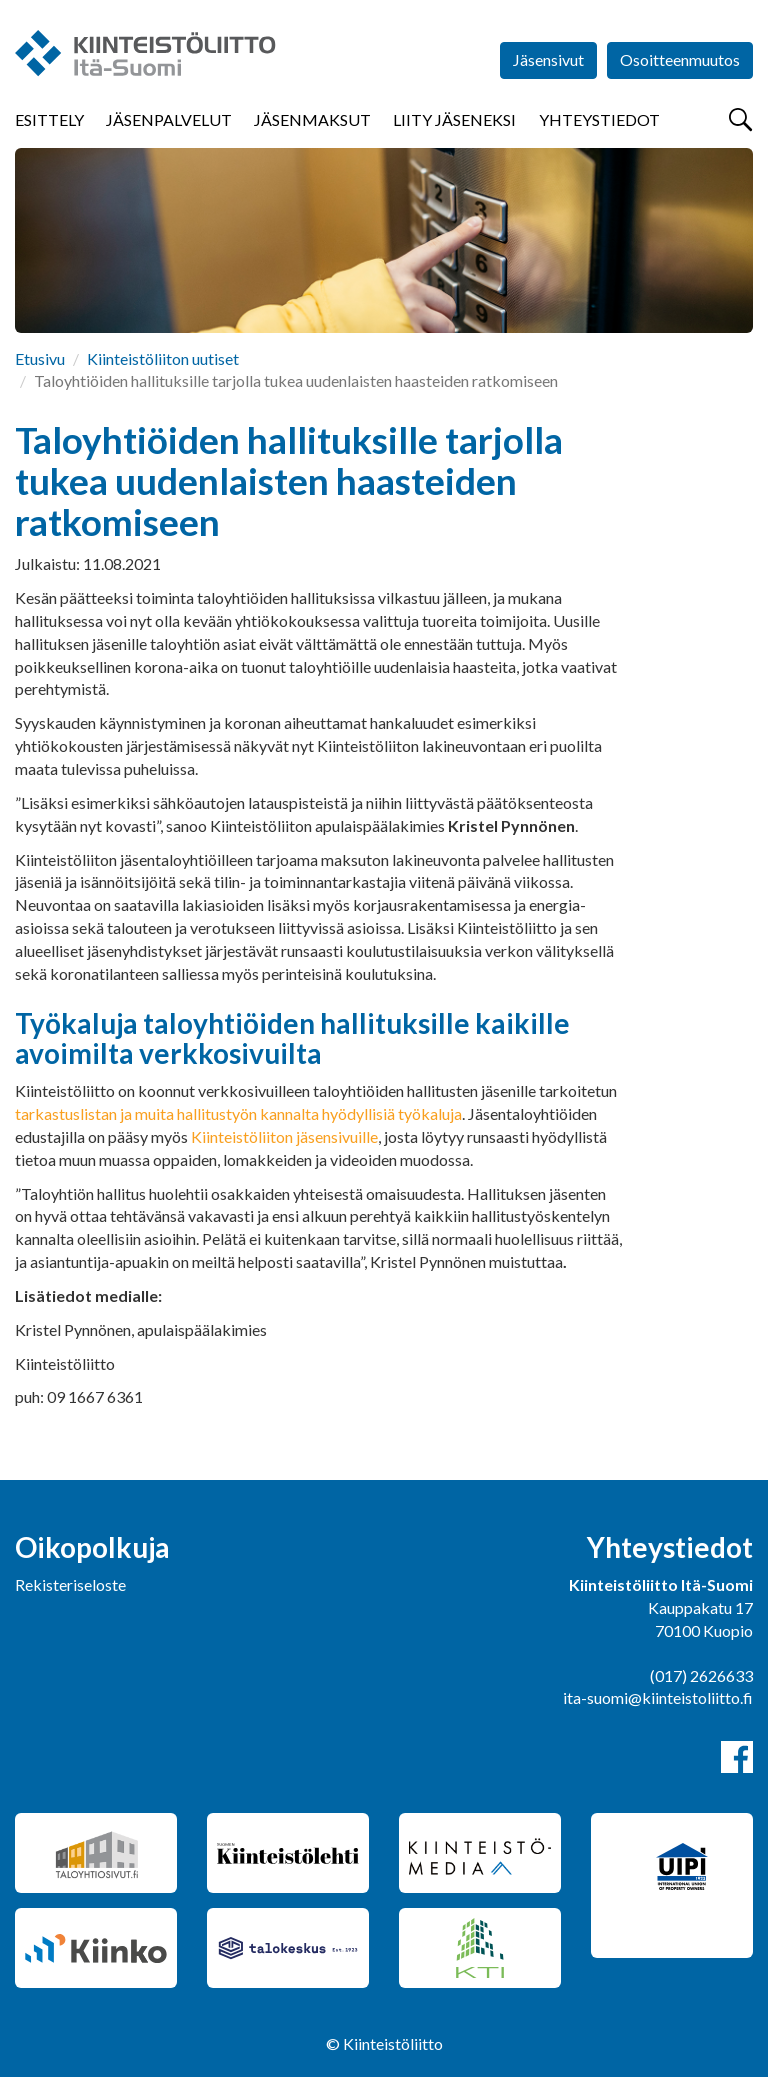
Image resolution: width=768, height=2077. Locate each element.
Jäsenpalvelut (169, 119)
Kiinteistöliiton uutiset (163, 358)
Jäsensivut (548, 59)
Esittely (49, 119)
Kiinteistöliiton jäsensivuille (284, 1136)
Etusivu (40, 358)
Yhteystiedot (599, 119)
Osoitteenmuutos (680, 59)
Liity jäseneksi (454, 119)
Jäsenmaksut (312, 119)
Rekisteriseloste (70, 1584)
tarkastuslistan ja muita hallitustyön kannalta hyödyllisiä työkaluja (238, 1113)
